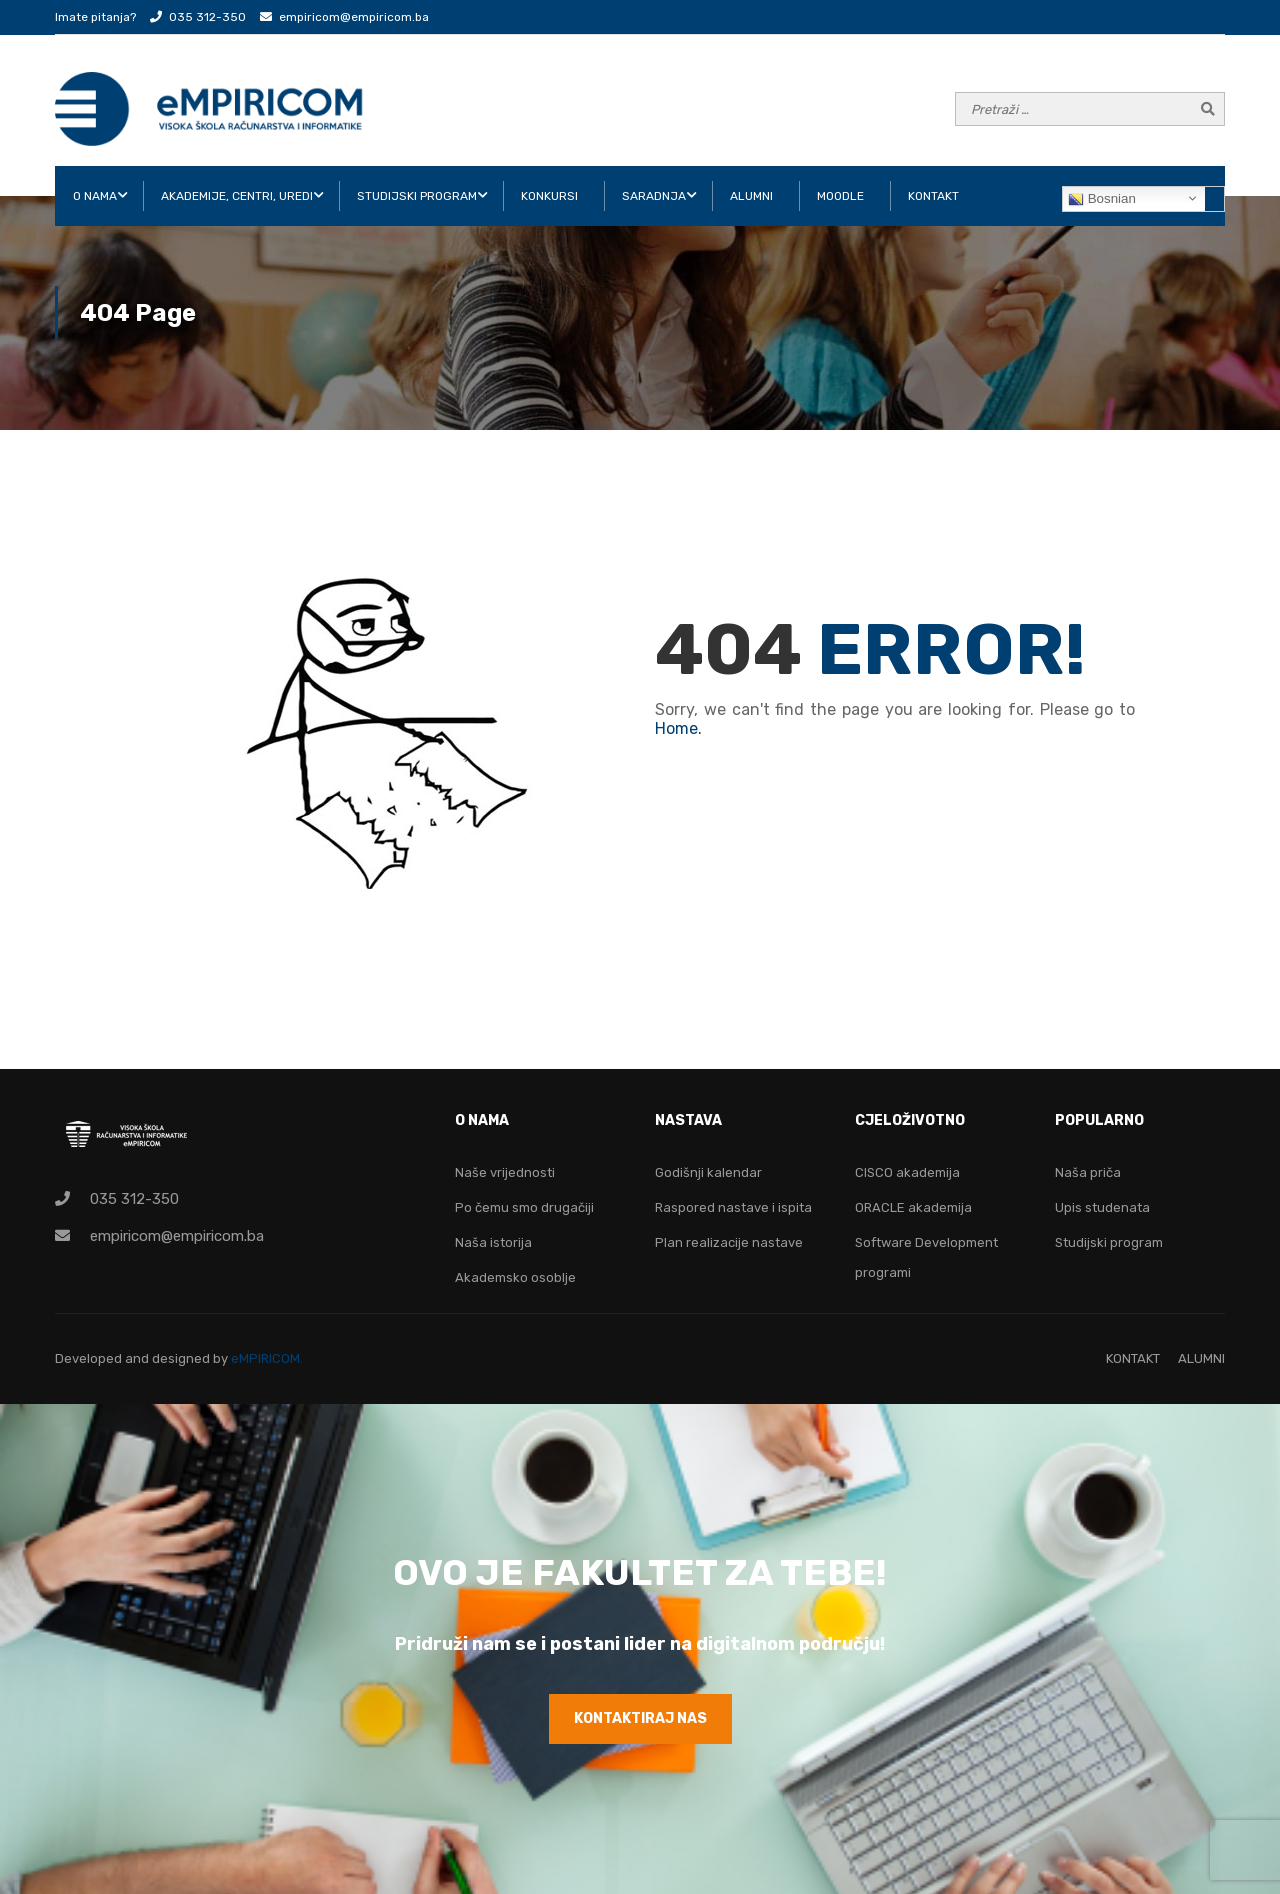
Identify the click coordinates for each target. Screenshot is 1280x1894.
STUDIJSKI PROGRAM (417, 196)
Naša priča (1088, 1172)
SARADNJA (654, 196)
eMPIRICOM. (267, 1358)
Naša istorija (493, 1242)
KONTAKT (933, 196)
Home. (678, 728)
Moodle (840, 196)
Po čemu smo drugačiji (524, 1207)
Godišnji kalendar (708, 1172)
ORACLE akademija (913, 1207)
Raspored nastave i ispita (733, 1207)
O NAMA (95, 196)
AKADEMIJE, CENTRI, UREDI (237, 196)
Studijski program (1109, 1242)
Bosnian (1102, 199)
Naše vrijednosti (505, 1172)
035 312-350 (207, 17)
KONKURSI (549, 196)
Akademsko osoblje (515, 1277)
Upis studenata (1102, 1207)
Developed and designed (134, 1358)
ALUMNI (751, 196)
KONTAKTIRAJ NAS (640, 1718)
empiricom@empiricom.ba (354, 17)
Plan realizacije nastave (729, 1242)
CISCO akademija (907, 1172)
